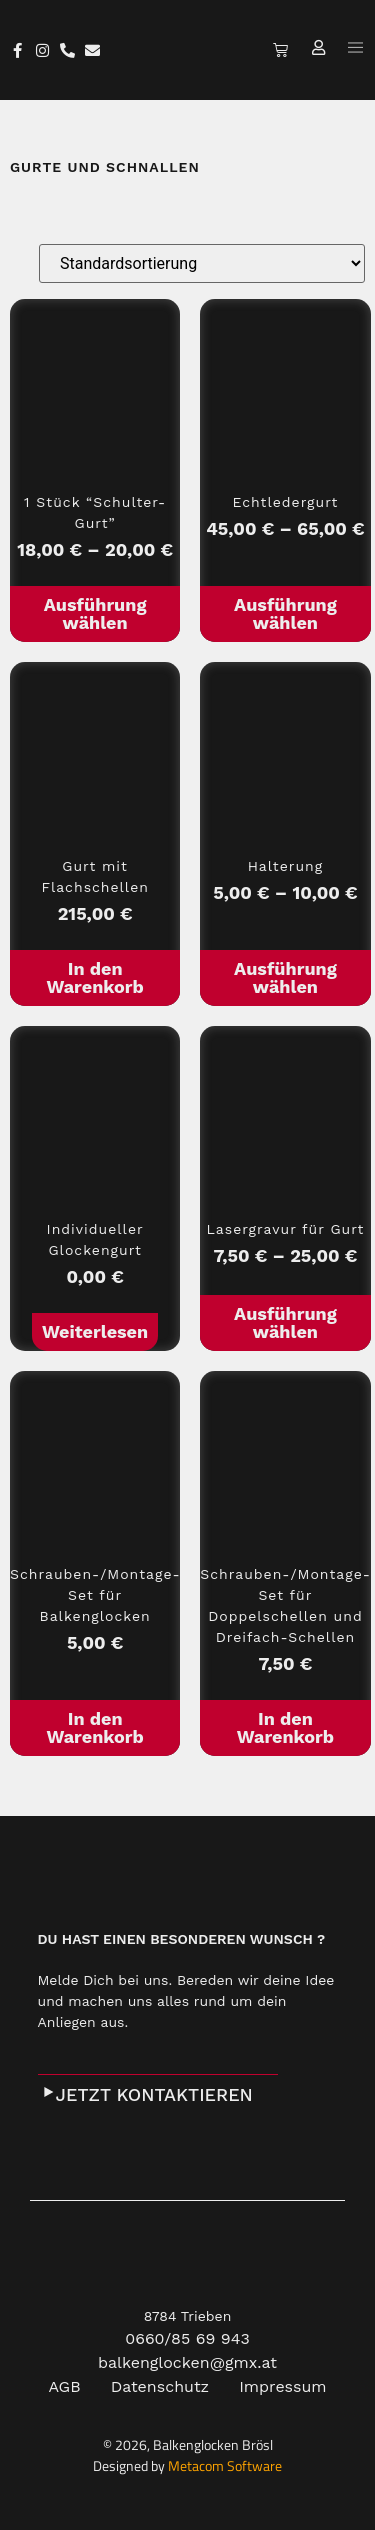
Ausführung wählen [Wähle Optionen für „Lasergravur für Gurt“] (285, 1322)
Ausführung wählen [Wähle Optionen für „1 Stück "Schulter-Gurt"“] (95, 613)
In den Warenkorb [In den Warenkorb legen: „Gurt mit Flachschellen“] (94, 977)
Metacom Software (225, 2465)
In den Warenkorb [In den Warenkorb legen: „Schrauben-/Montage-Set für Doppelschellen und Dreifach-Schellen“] (285, 1727)
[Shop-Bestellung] (202, 263)
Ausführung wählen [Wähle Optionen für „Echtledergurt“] (285, 613)
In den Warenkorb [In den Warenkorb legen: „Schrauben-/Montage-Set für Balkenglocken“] (94, 1727)
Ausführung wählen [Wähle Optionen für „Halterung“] (285, 977)
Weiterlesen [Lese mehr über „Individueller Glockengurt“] (95, 1331)
